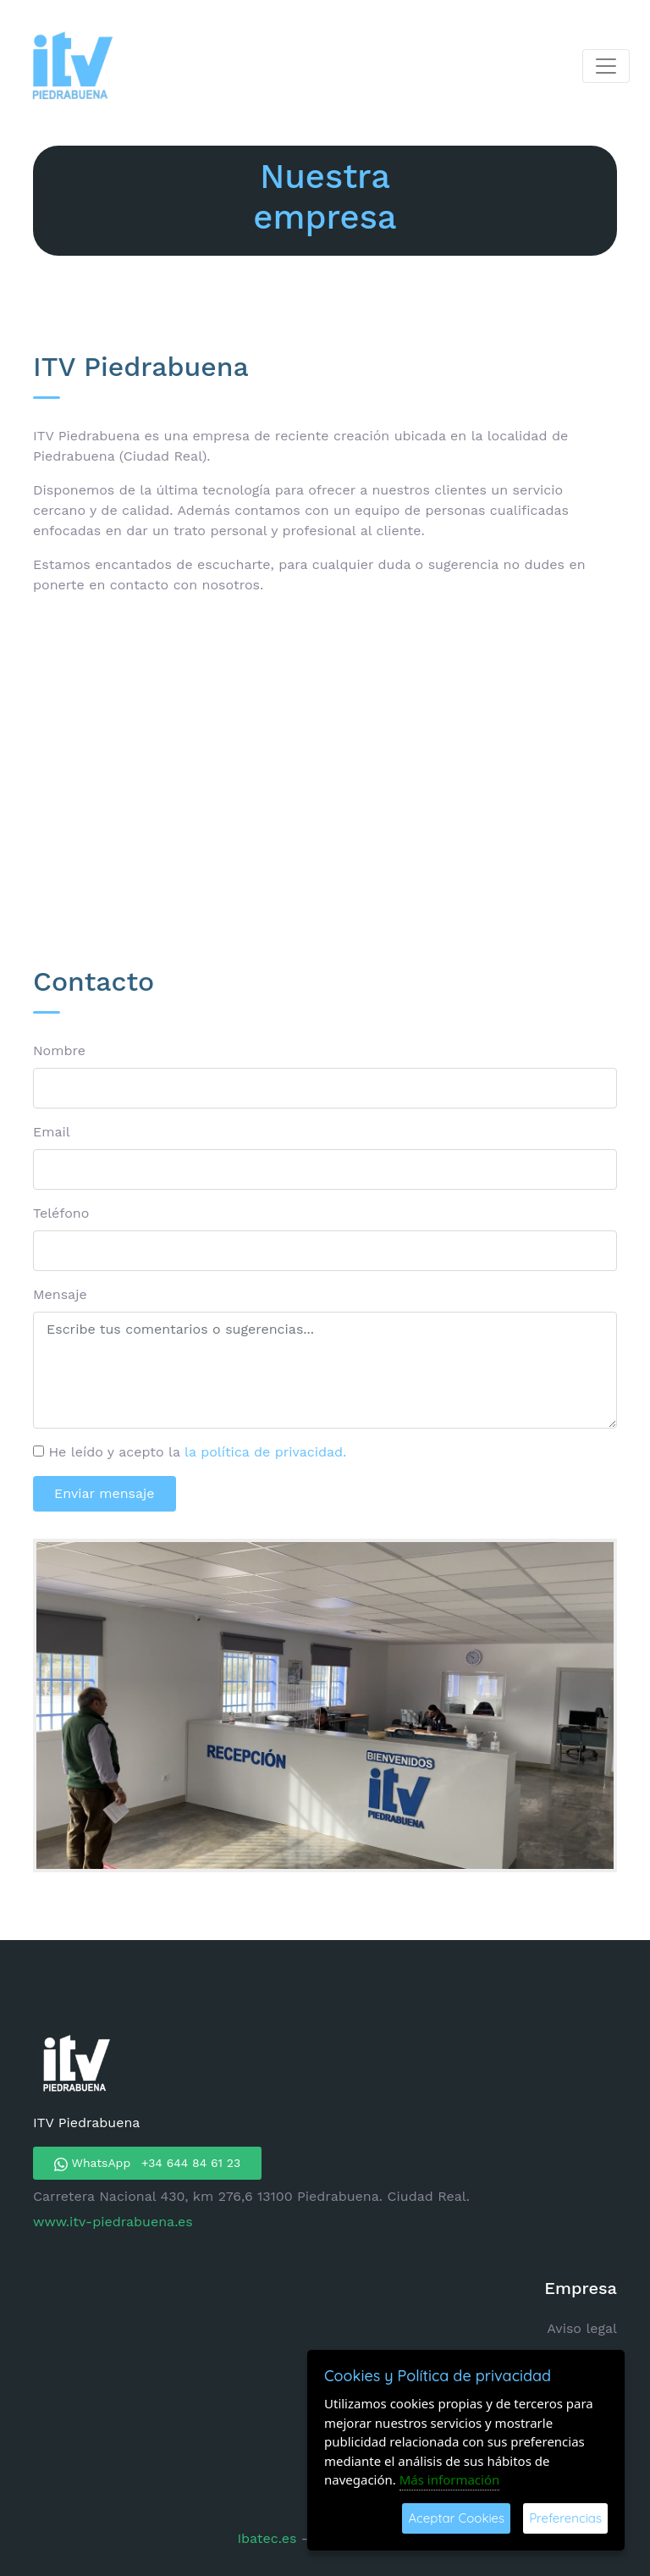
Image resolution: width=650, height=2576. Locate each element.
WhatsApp (147, 2163)
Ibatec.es (268, 2538)
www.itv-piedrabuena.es (113, 2222)
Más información (449, 2479)
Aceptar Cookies (456, 2518)
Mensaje (60, 1294)
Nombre (59, 1050)
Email (51, 1132)
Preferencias (565, 2518)
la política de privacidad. (265, 1452)
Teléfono (61, 1213)
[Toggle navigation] (606, 66)
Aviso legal (582, 2328)
